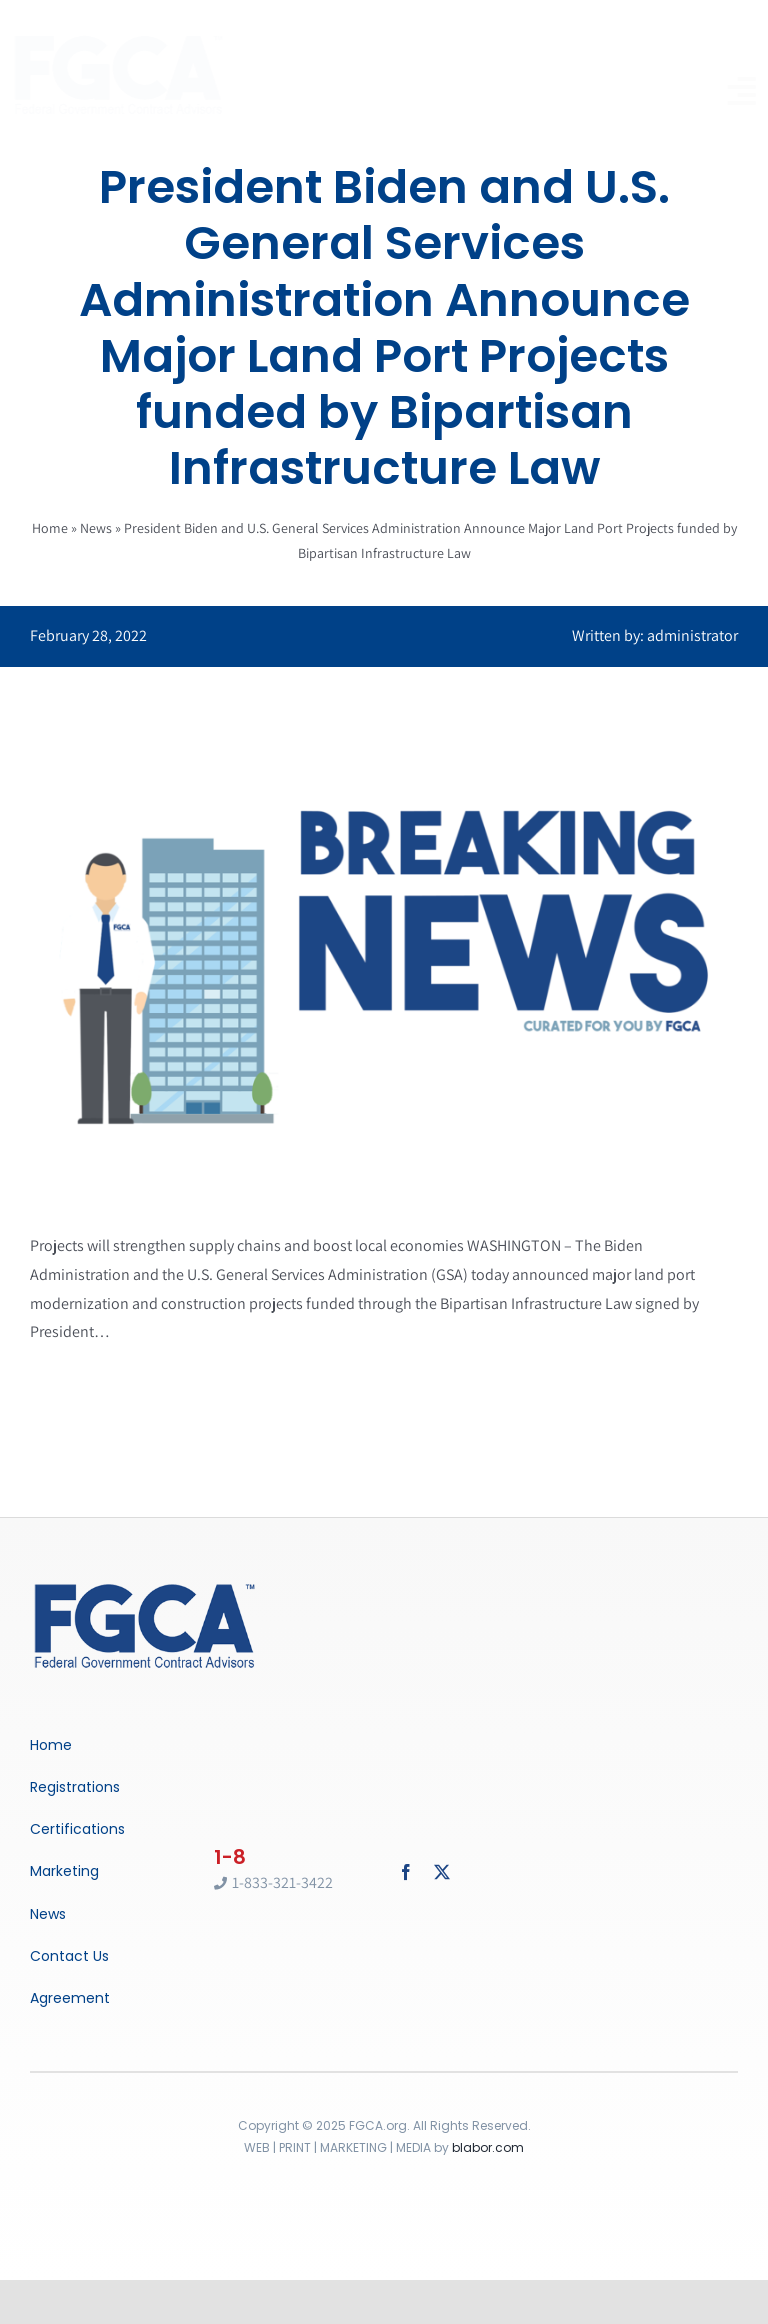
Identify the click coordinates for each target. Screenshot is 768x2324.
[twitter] (442, 1872)
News (96, 528)
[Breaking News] (145, 1585)
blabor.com (488, 2147)
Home (50, 528)
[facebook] (406, 1872)
